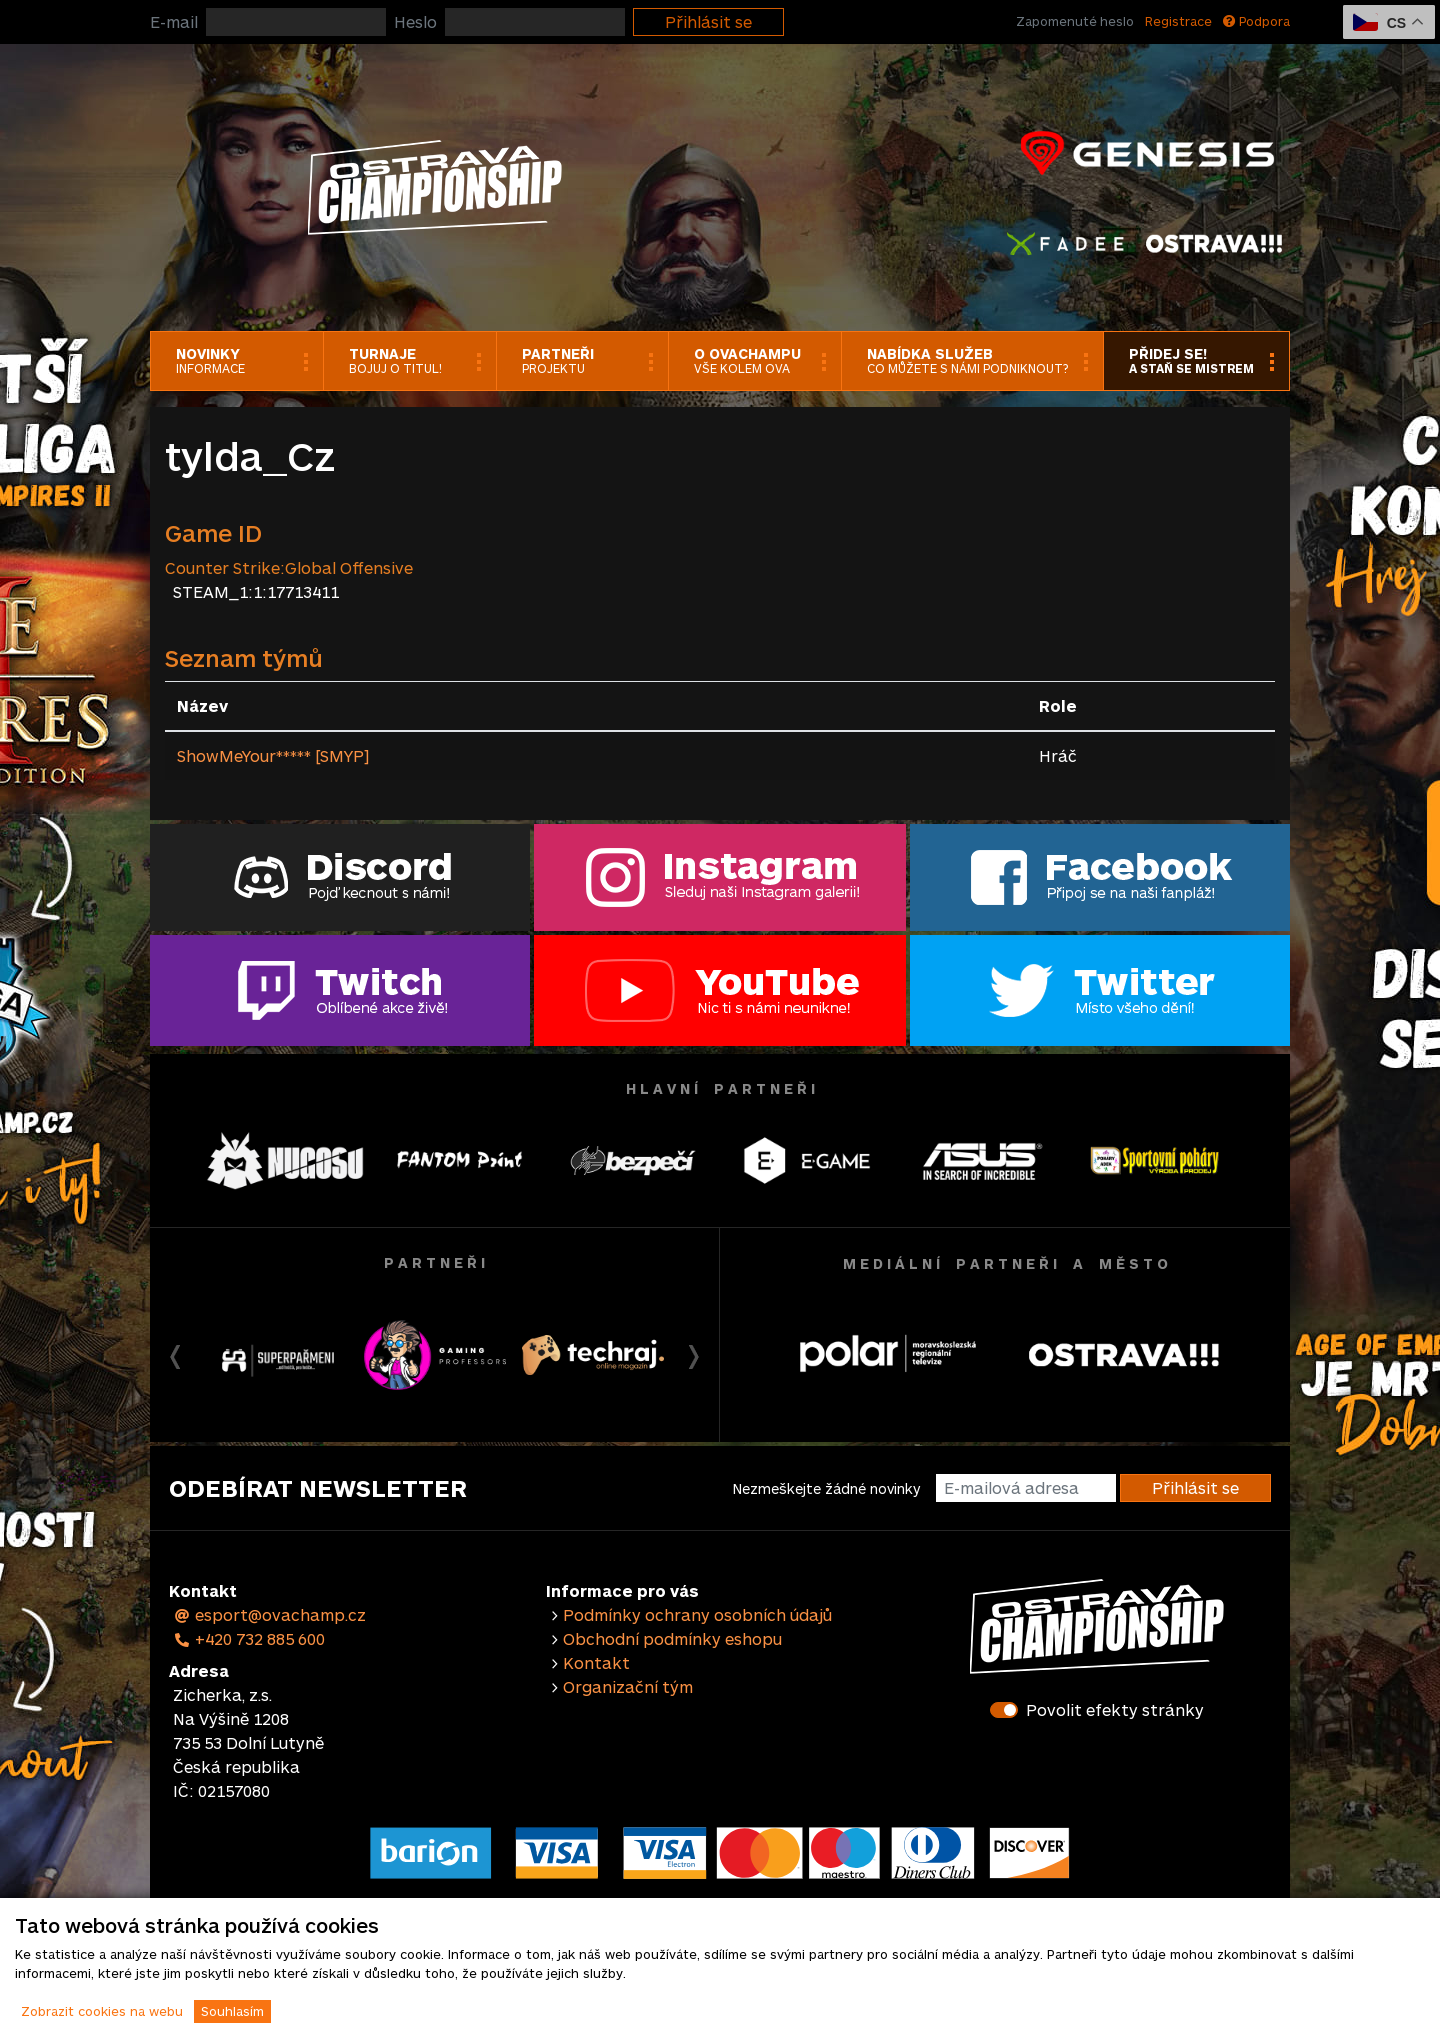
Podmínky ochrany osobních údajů (697, 1614)
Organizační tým (628, 1686)
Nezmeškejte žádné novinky (826, 1488)
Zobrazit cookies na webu (102, 2011)
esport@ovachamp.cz (269, 1614)
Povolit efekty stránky (1115, 1709)
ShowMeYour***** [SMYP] (273, 755)
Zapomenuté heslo (1075, 21)
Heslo (415, 21)
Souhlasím (232, 2011)
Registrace (1178, 21)
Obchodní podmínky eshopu (672, 1638)
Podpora (1256, 21)
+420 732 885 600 (249, 1638)
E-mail (174, 21)
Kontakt (596, 1662)
